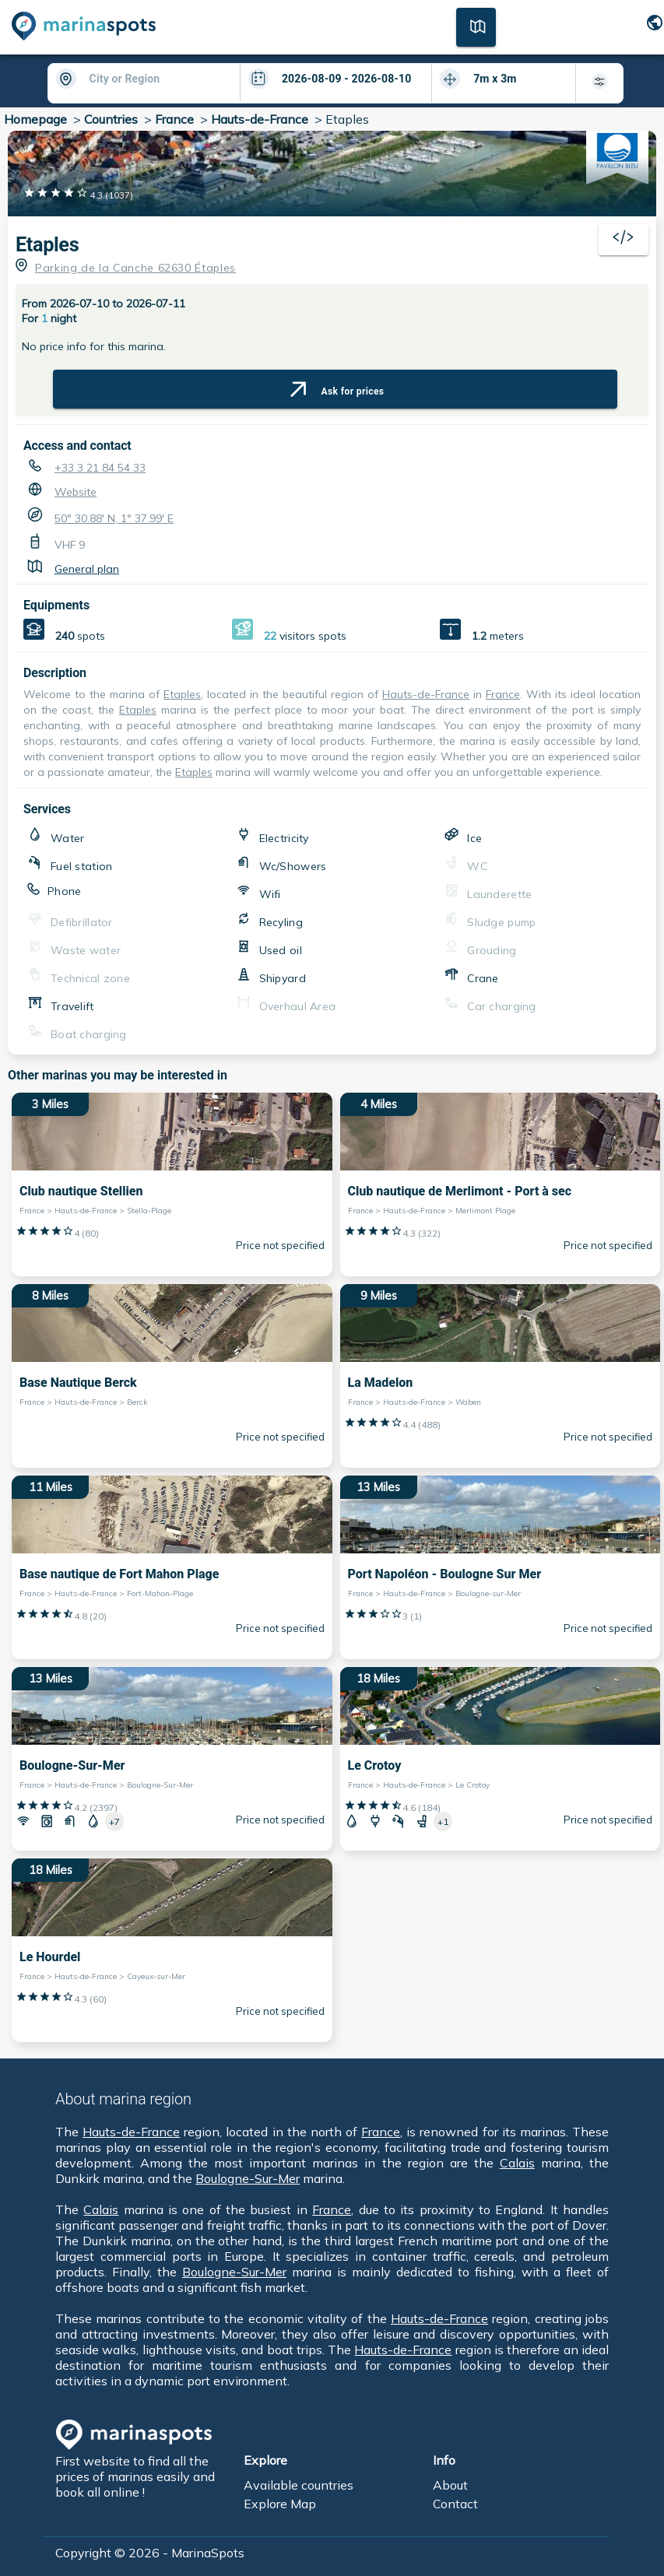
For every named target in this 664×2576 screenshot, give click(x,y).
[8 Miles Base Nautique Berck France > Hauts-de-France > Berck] (172, 1376)
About (450, 2485)
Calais (517, 2163)
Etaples (182, 694)
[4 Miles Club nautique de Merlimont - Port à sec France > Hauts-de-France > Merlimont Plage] (500, 1184)
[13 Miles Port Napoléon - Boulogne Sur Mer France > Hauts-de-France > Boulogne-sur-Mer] (500, 1567)
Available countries (298, 2485)
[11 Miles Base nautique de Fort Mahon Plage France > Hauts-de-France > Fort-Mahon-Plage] (172, 1567)
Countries (111, 119)
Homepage (35, 119)
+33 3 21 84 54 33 (100, 468)
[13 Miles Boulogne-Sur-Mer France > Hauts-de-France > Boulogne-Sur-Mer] (172, 1759)
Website (75, 492)
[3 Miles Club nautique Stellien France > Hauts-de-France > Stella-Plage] (172, 1184)
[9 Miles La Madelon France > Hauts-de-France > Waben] (500, 1376)
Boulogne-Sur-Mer (247, 2178)
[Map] (476, 25)
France (174, 119)
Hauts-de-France (259, 119)
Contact (455, 2503)
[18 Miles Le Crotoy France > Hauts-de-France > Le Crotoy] (500, 1759)
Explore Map (280, 2503)
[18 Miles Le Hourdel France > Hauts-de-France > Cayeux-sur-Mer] (172, 1950)
